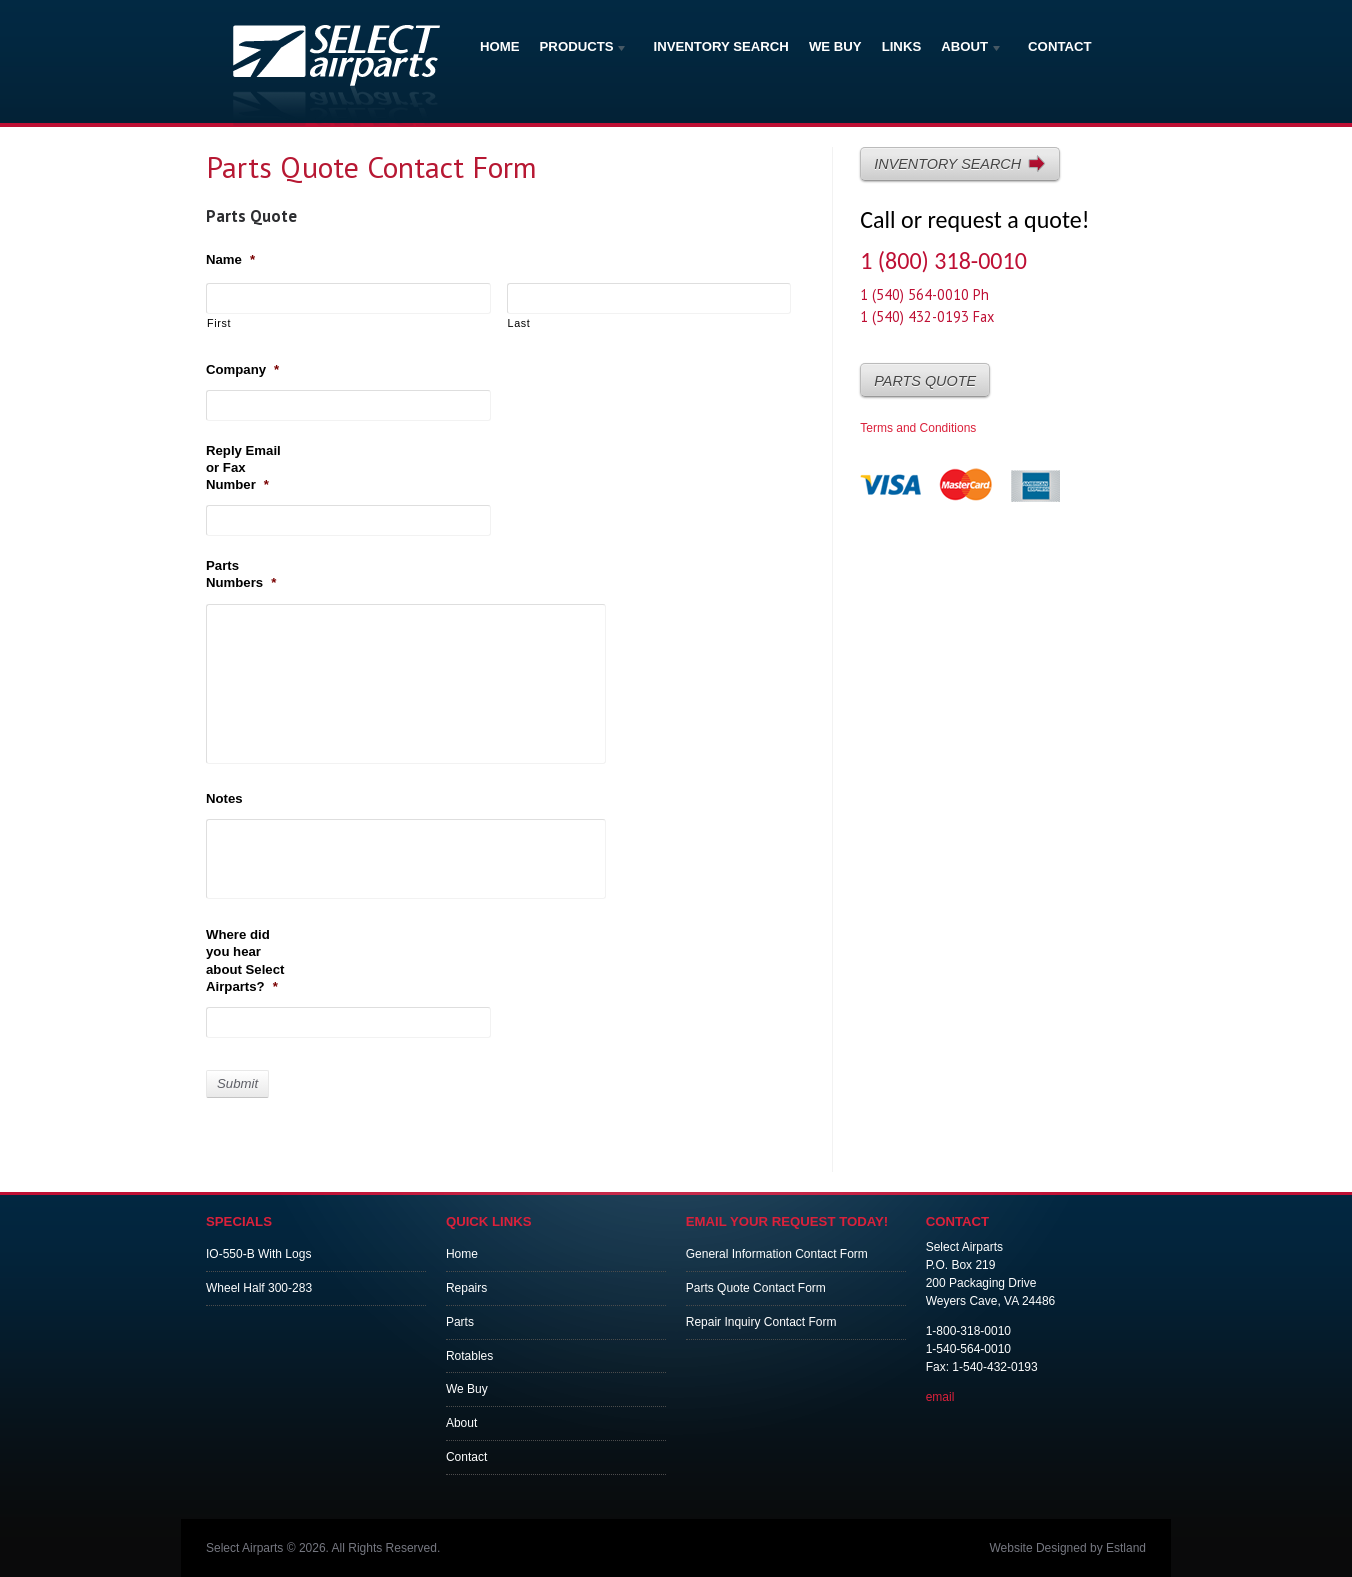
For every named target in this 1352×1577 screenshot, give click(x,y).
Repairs (466, 1288)
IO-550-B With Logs (258, 1254)
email (940, 1397)
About (972, 48)
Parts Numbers (241, 574)
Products (584, 48)
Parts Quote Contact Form (756, 1288)
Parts (460, 1322)
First (219, 323)
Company (242, 369)
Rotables (469, 1356)
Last (519, 323)
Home (500, 46)
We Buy (835, 46)
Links (902, 46)
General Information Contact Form (777, 1254)
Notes (224, 798)
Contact (1059, 46)
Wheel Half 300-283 (259, 1288)
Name (230, 259)
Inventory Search (721, 46)
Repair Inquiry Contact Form (761, 1322)
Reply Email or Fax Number (243, 467)
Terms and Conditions (918, 428)
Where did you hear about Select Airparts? (245, 960)
